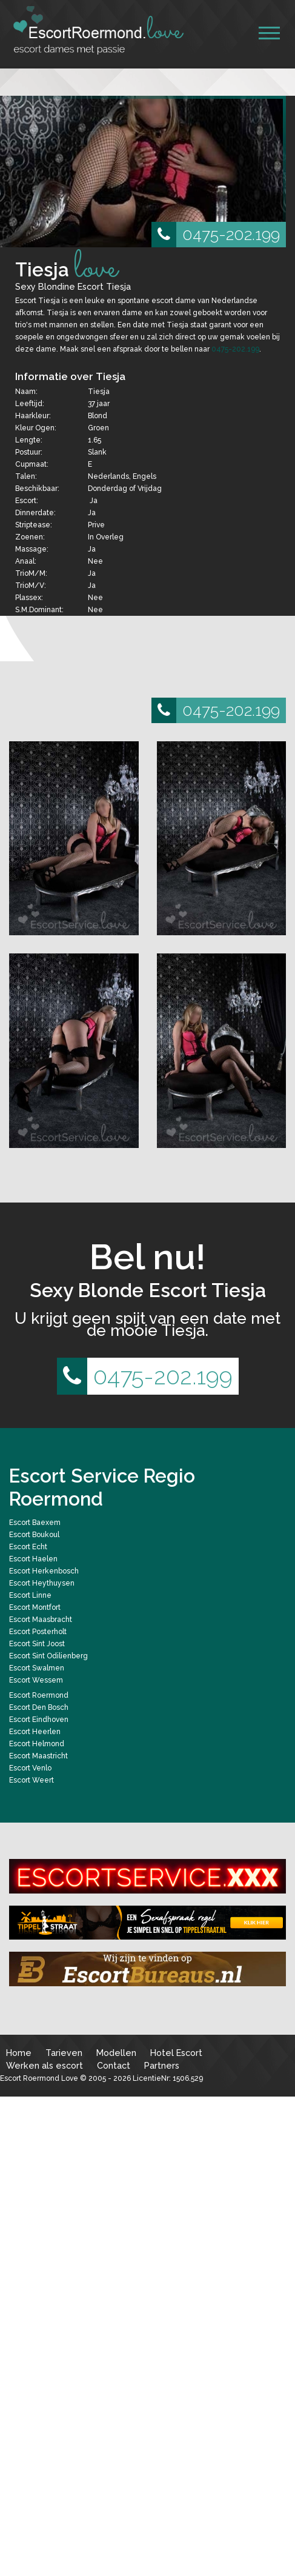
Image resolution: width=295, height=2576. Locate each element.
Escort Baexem (35, 1522)
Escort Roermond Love (39, 2078)
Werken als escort (44, 2065)
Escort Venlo (30, 1768)
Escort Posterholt (38, 1631)
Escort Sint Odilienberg (48, 1656)
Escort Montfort (35, 1607)
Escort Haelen (33, 1559)
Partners (161, 2065)
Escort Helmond (36, 1744)
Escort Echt (28, 1547)
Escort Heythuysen (42, 1583)
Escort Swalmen (36, 1668)
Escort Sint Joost (37, 1644)
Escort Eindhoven (38, 1719)
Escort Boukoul (34, 1534)
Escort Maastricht (38, 1756)
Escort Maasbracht (40, 1619)
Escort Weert (31, 1780)
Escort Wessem (36, 1680)
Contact (113, 2065)
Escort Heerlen (35, 1731)
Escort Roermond (38, 1695)
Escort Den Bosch (38, 1707)
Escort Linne (30, 1595)
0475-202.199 (215, 234)
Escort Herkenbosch (44, 1571)
